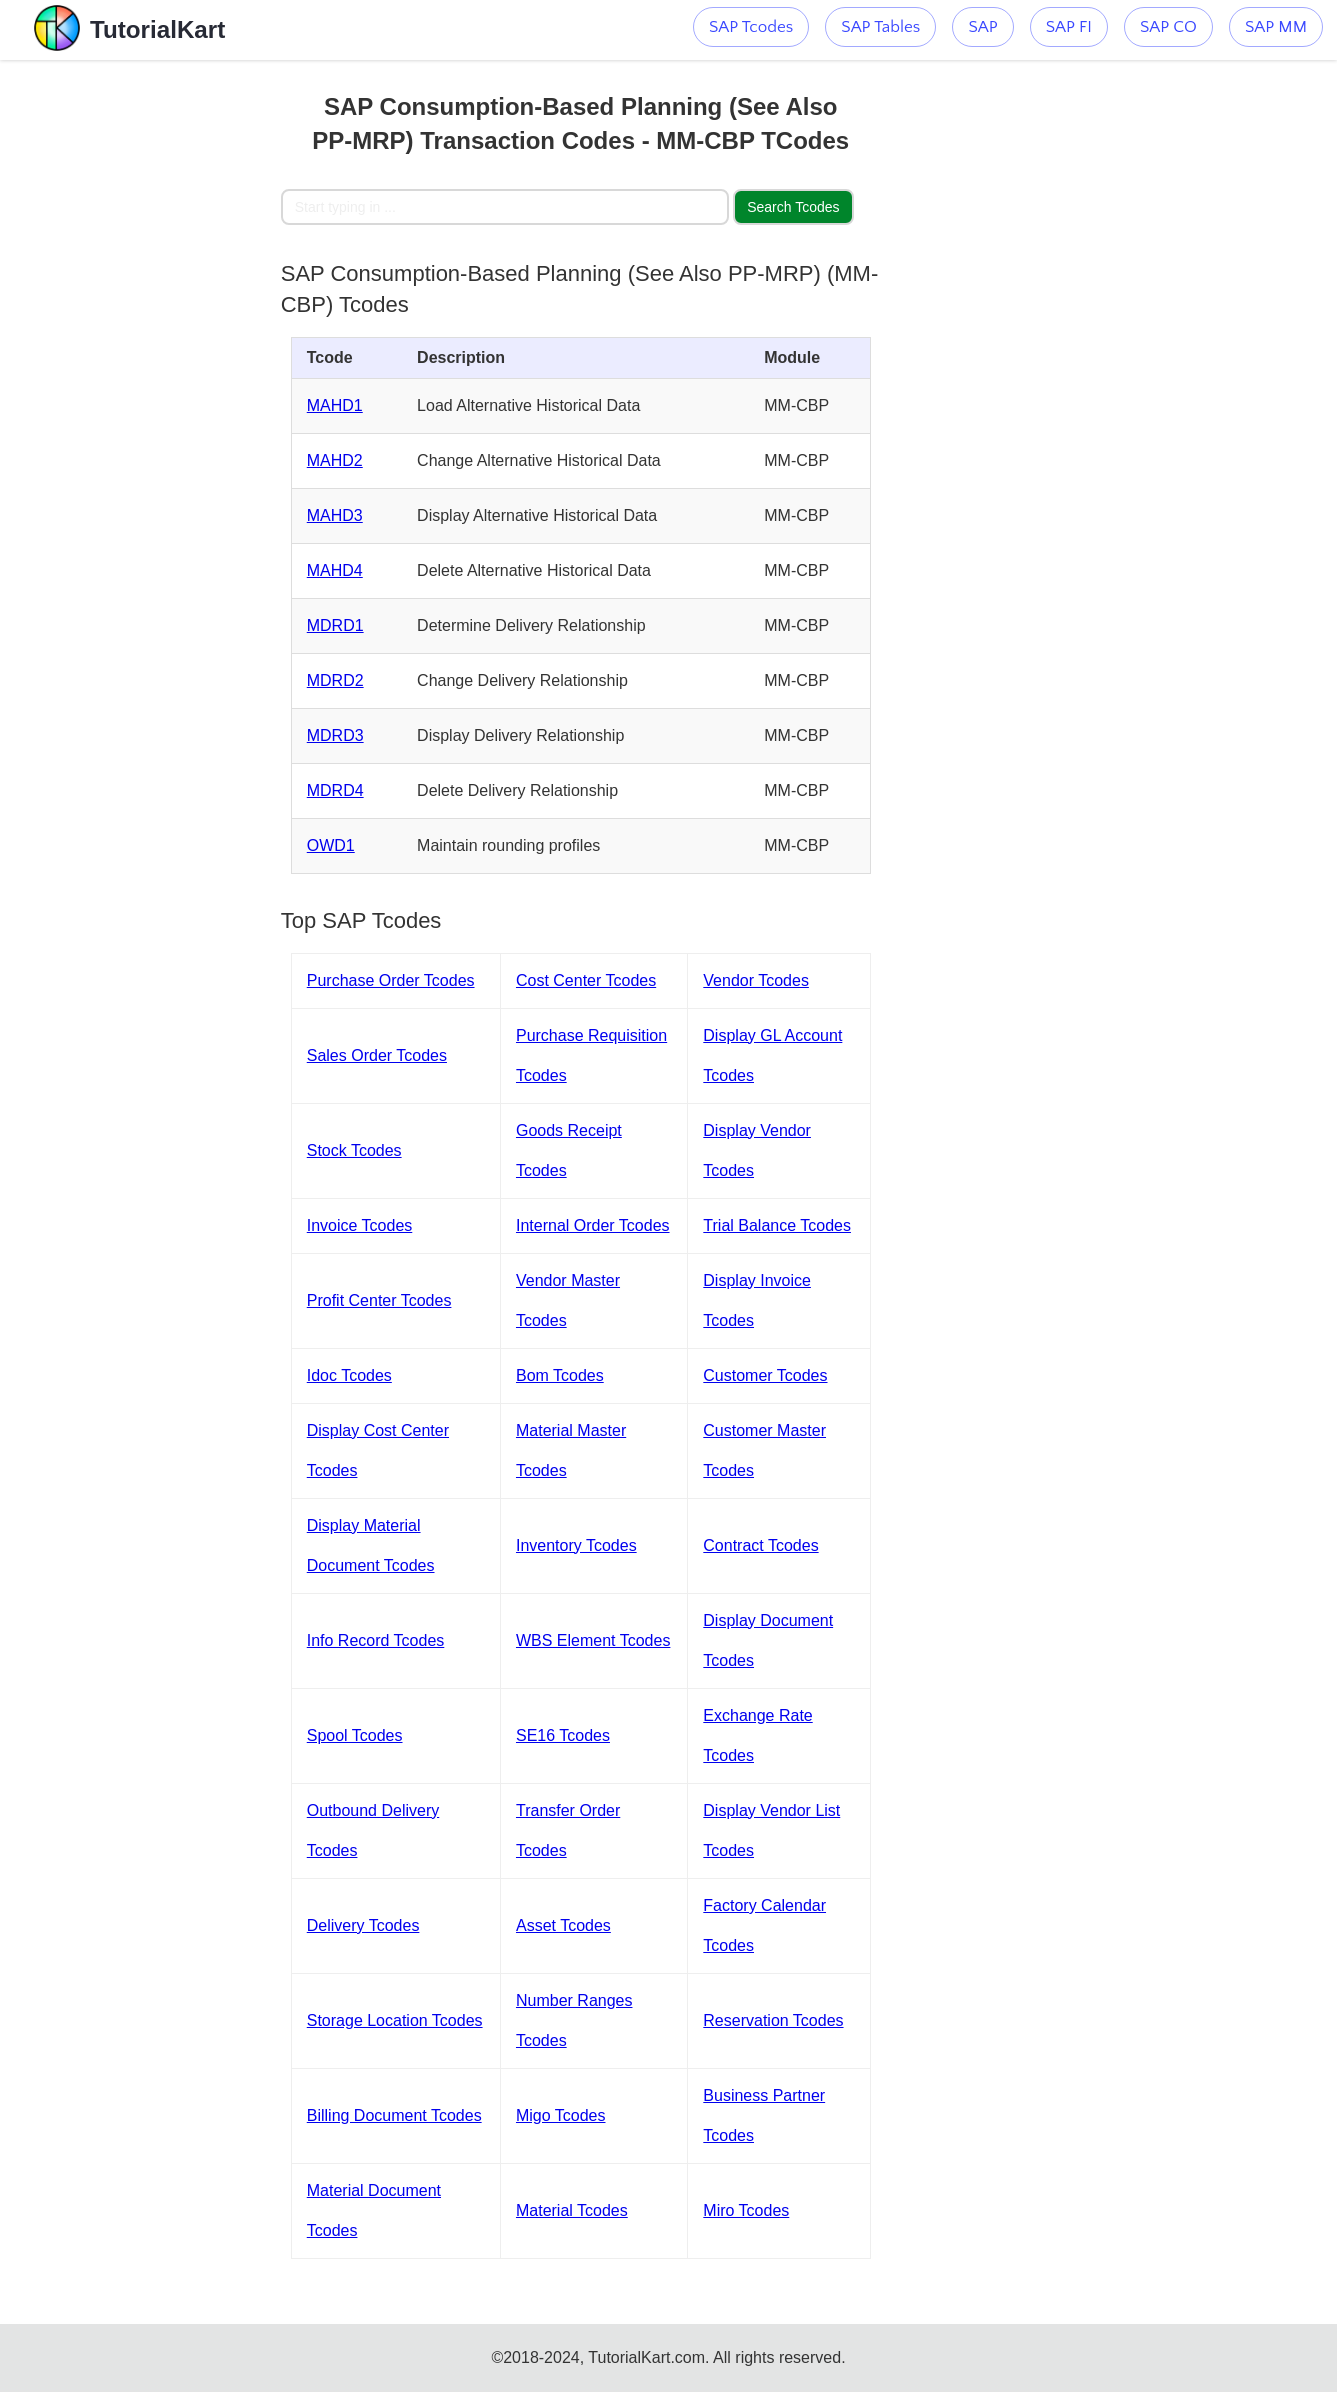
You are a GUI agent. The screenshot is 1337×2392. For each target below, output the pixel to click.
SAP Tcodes (751, 27)
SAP (982, 27)
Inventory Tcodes (576, 1545)
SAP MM (1276, 27)
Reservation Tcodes (773, 2020)
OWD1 (331, 845)
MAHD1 (335, 405)
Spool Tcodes (355, 1735)
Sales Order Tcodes (377, 1055)
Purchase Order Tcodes (391, 980)
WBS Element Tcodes (593, 1640)
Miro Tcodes (746, 2210)
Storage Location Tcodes (395, 2020)
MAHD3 (335, 515)
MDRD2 (335, 680)
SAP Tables (880, 27)
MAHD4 (335, 570)
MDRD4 (335, 790)
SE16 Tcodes (563, 1735)
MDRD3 (335, 735)
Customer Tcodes (765, 1375)
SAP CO (1168, 27)
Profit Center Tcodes (379, 1300)
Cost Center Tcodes (586, 980)
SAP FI (1069, 27)
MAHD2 (335, 460)
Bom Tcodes (560, 1375)
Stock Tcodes (354, 1150)
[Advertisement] (140, 360)
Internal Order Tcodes (593, 1225)
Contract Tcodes (760, 1545)
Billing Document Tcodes (394, 2115)
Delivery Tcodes (363, 1925)
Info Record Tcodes (376, 1640)
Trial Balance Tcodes (777, 1225)
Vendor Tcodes (756, 980)
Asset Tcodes (563, 1925)
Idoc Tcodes (349, 1375)
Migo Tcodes (561, 2115)
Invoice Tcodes (360, 1225)
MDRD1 (335, 625)
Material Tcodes (572, 2210)
